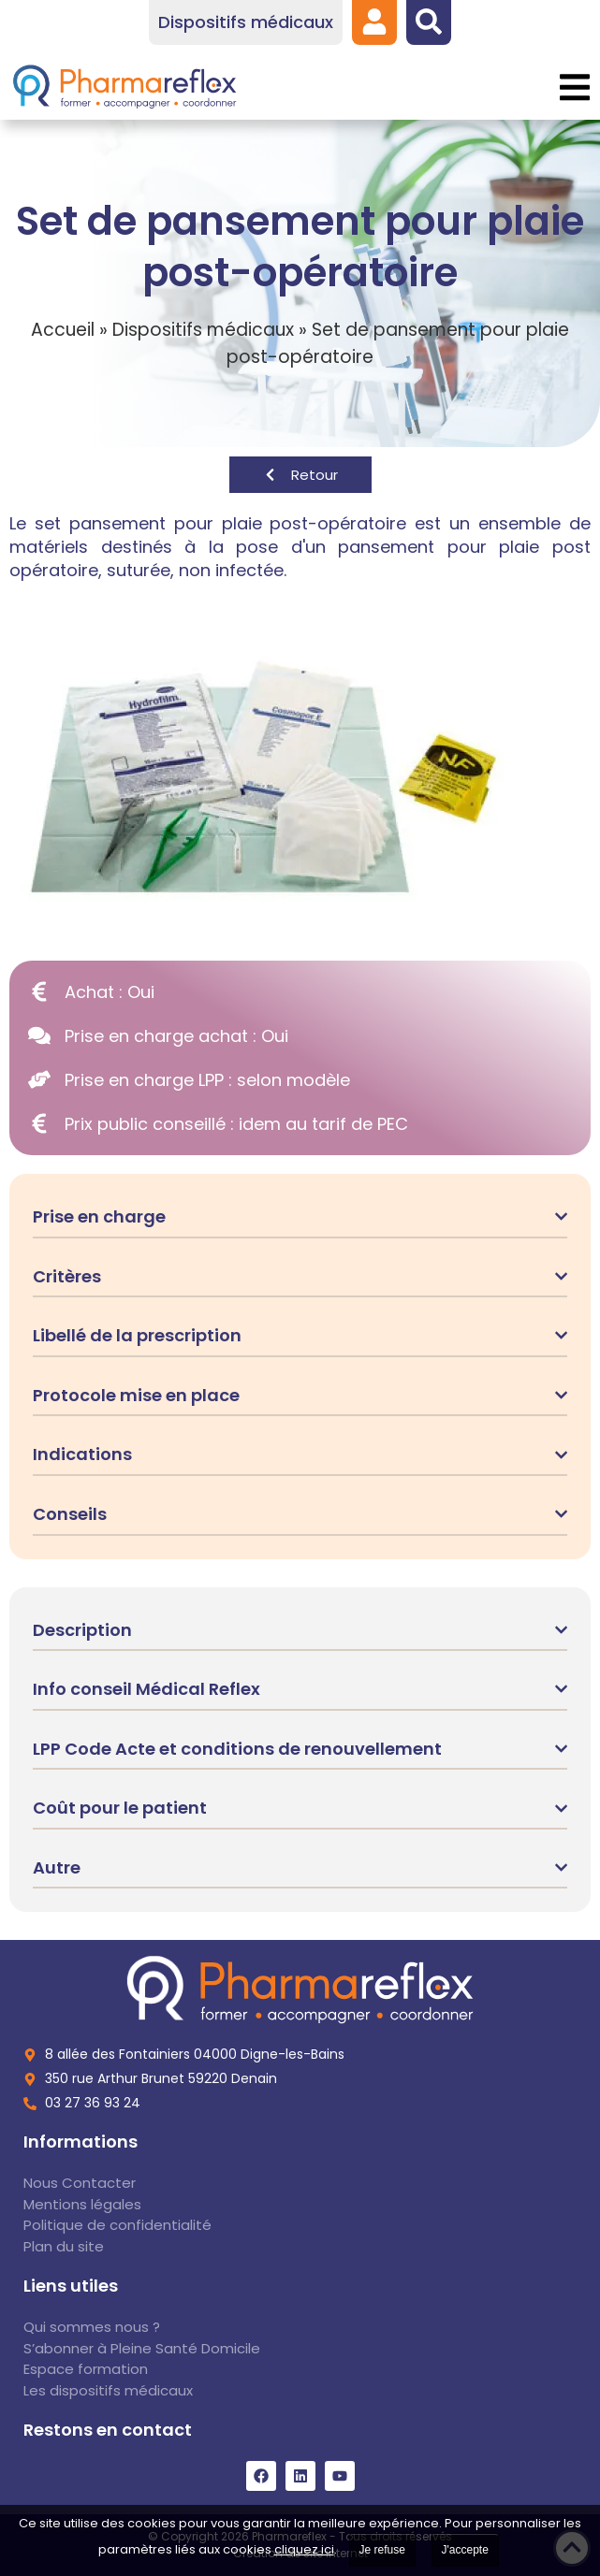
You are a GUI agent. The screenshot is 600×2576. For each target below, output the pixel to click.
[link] (374, 21)
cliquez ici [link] (304, 2549)
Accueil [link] (63, 329)
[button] (574, 87)
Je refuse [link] (382, 2549)
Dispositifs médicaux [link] (203, 329)
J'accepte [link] (465, 2549)
